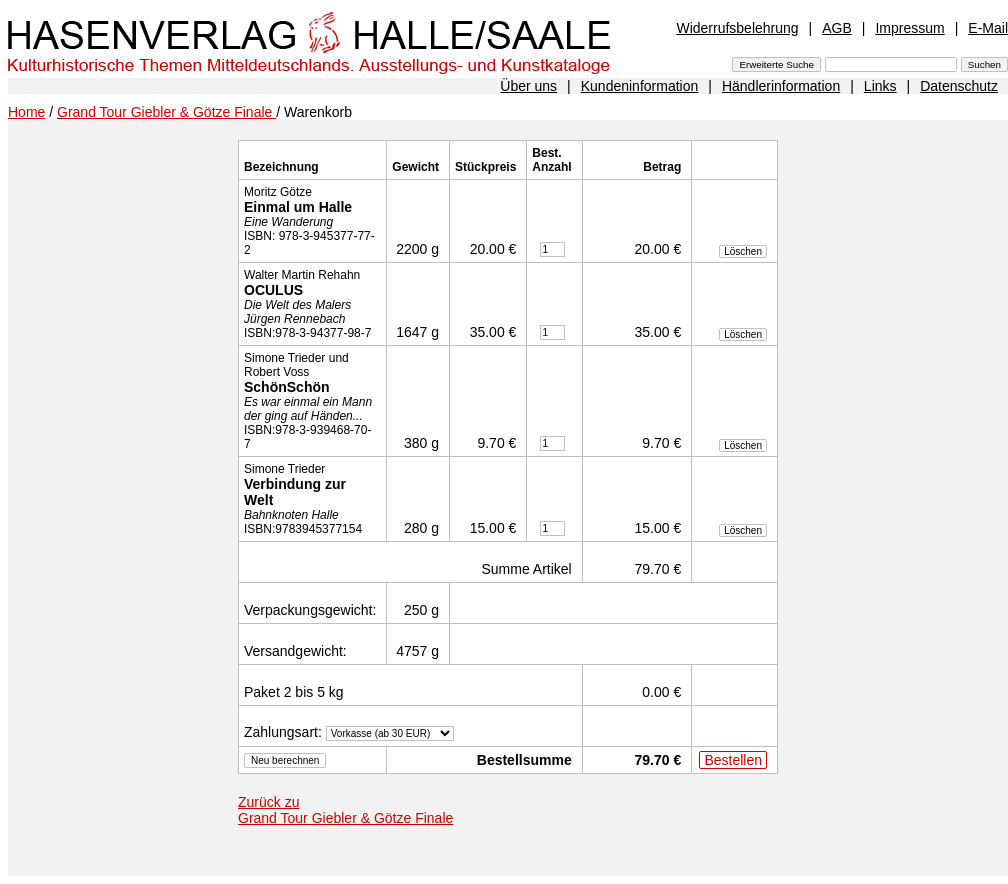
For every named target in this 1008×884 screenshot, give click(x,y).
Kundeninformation (640, 86)
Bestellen (733, 760)
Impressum (909, 28)
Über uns (528, 86)
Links (880, 86)
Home (26, 112)
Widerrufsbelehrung (737, 28)
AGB (837, 28)
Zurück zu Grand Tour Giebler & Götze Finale (345, 810)
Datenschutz (959, 86)
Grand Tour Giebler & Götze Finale (166, 112)
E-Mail (988, 28)
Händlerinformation (781, 86)
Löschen (743, 251)
